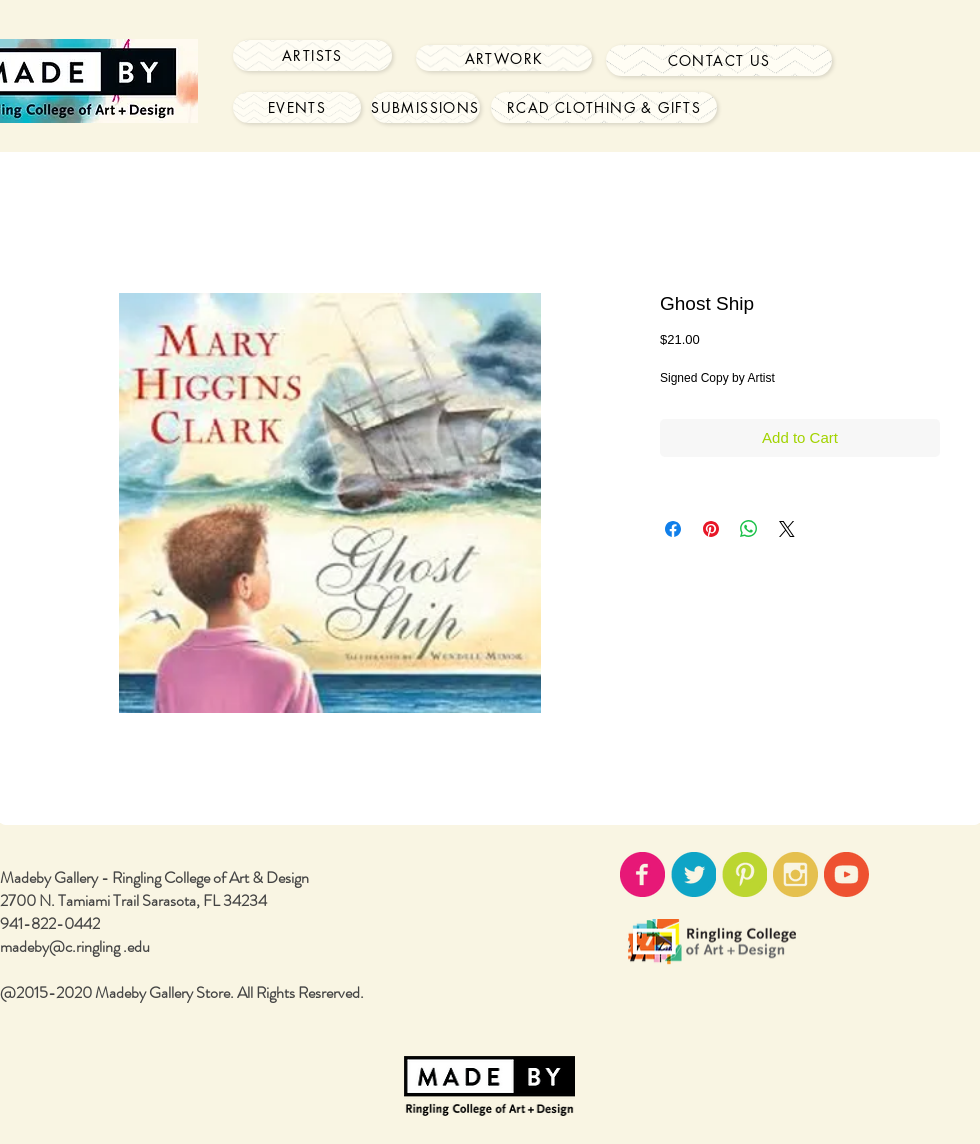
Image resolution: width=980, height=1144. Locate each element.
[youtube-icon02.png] (846, 874)
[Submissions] (425, 107)
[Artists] (312, 55)
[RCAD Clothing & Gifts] (604, 107)
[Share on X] (787, 529)
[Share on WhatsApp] (749, 529)
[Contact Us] (719, 60)
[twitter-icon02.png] (693, 874)
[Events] (297, 107)
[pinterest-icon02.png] (744, 874)
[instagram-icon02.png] (795, 874)
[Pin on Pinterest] (711, 529)
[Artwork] (504, 58)
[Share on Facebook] (673, 529)
